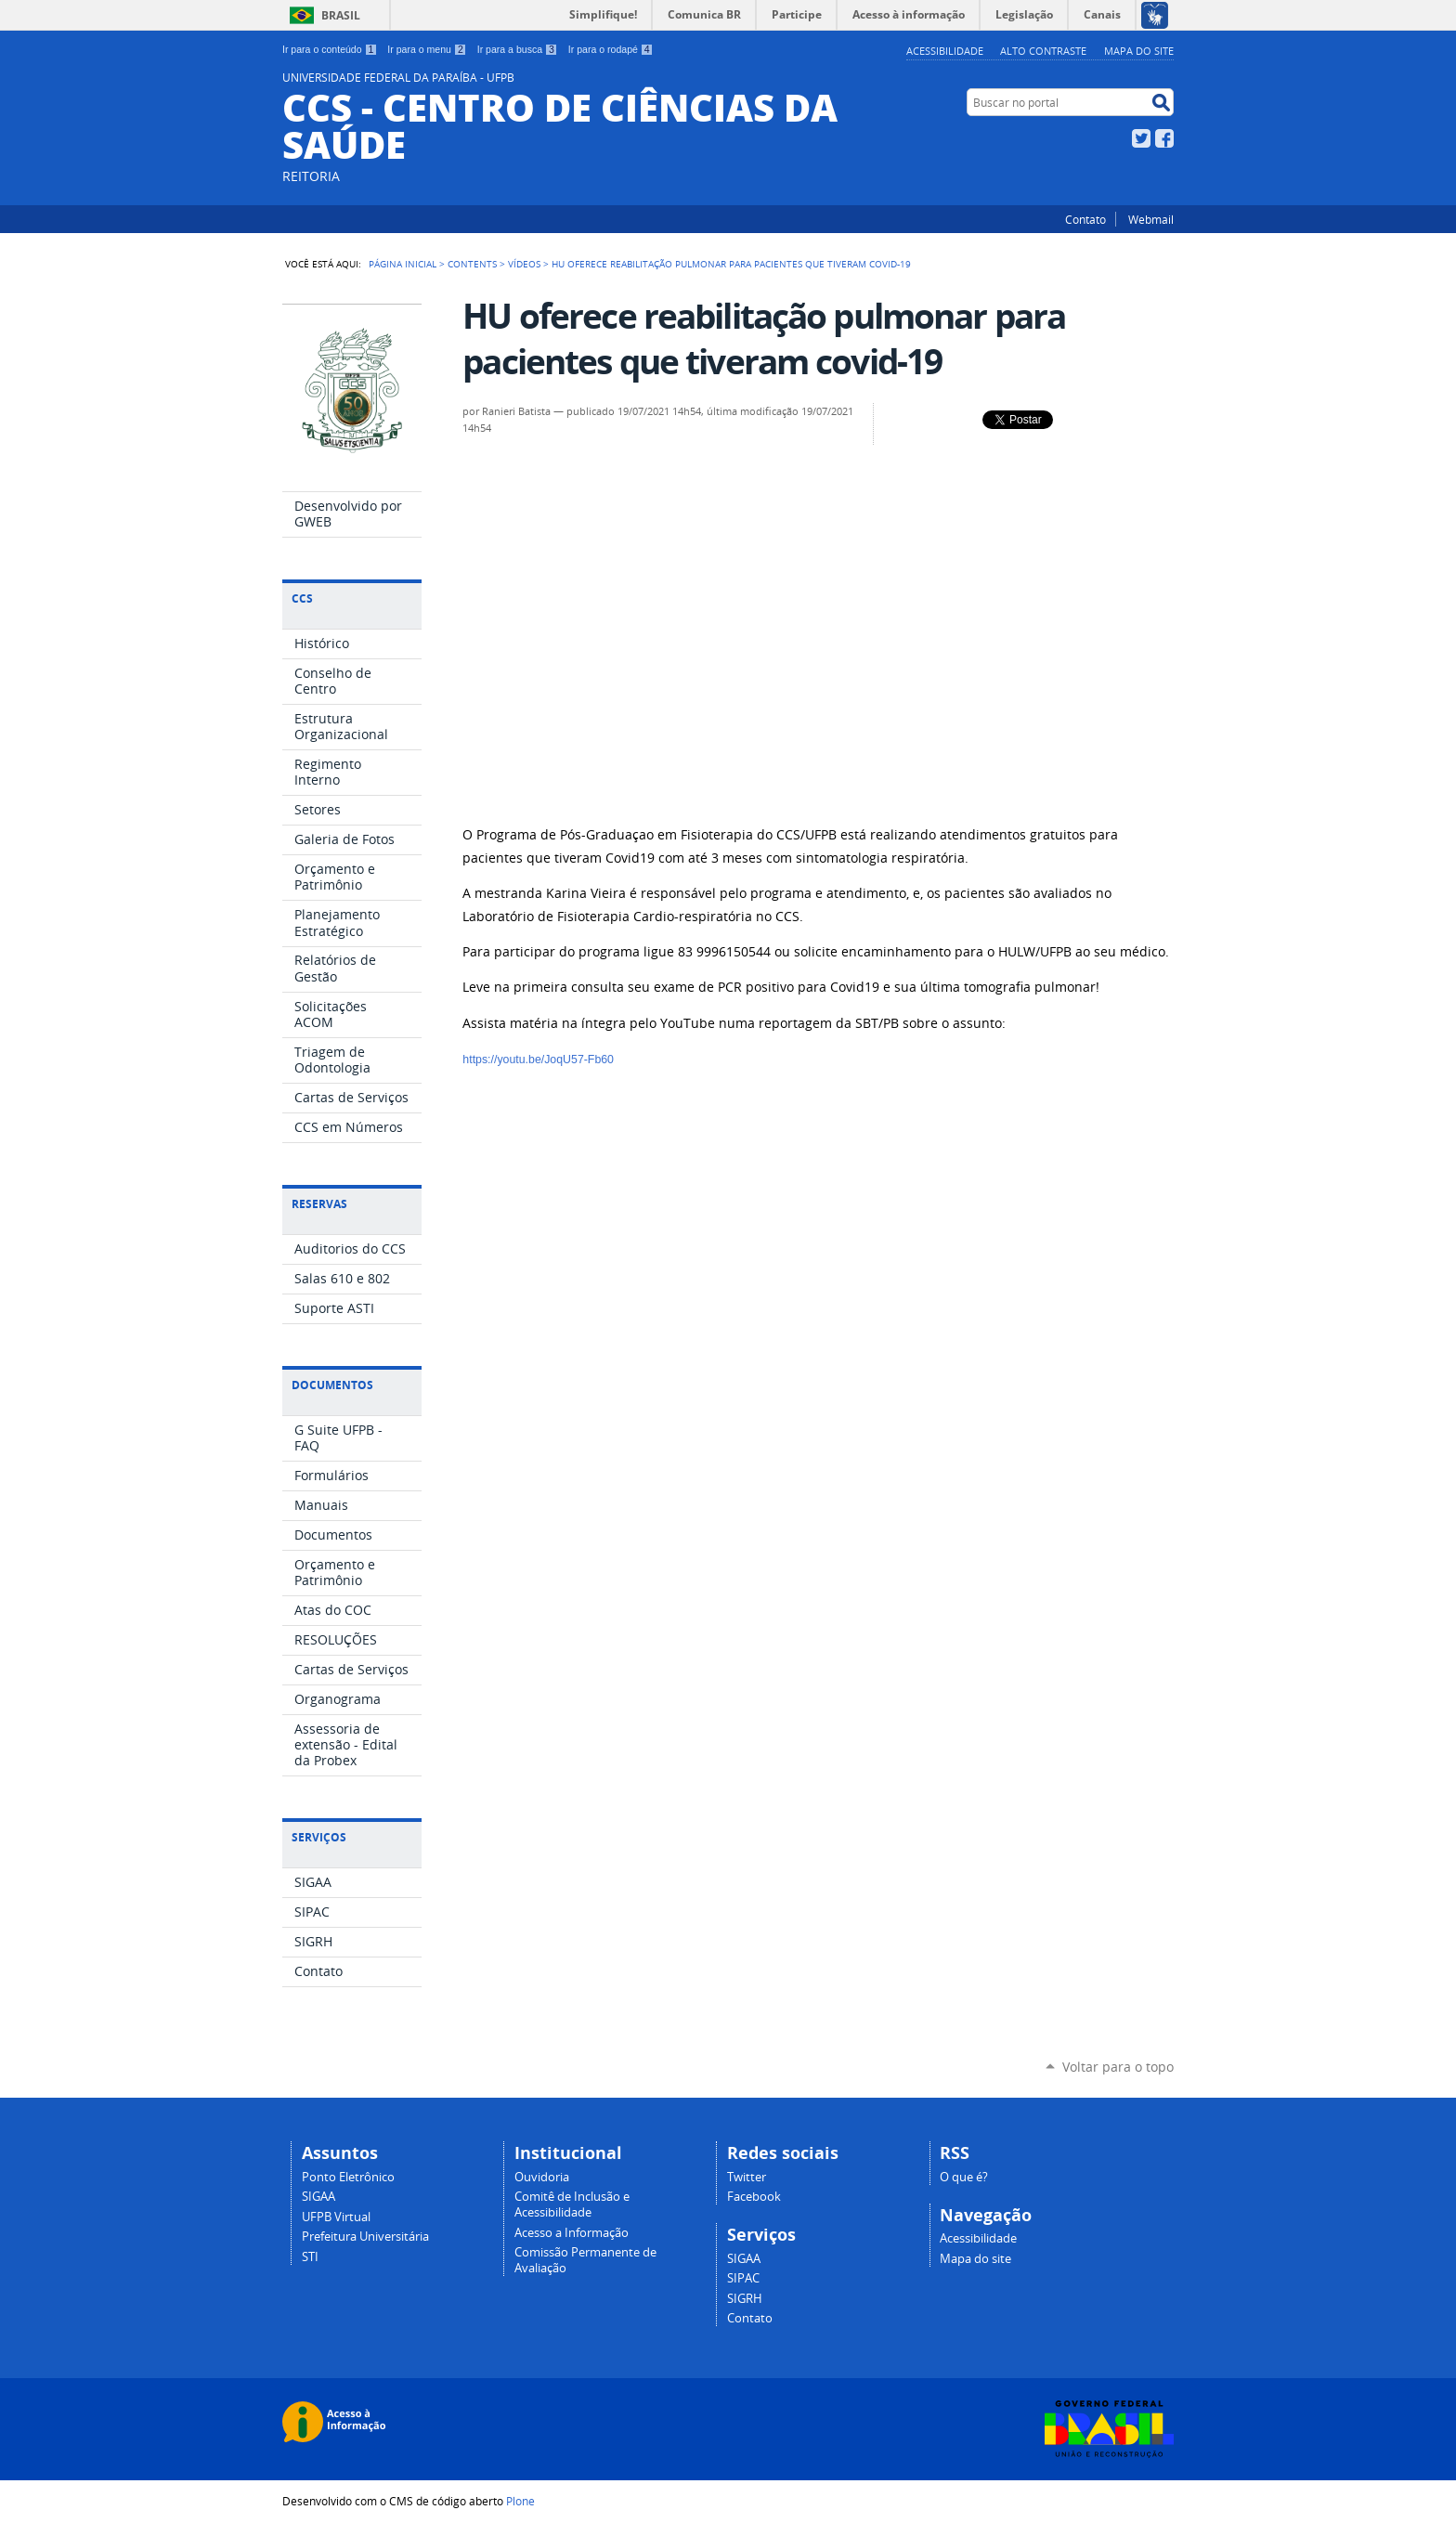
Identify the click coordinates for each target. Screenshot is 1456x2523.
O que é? (964, 2177)
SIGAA (318, 2196)
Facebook (1164, 138)
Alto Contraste (1043, 51)
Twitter (1141, 138)
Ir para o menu (426, 49)
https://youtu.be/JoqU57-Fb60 (538, 1059)
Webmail (1151, 219)
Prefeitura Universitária (365, 2236)
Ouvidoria (541, 2177)
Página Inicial (402, 263)
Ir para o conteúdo (329, 49)
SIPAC (743, 2278)
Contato (1085, 219)
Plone (520, 2500)
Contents (472, 263)
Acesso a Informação (571, 2233)
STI (310, 2257)
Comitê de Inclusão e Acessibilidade (572, 2204)
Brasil (340, 15)
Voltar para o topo (1118, 2066)
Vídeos (524, 263)
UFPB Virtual (336, 2217)
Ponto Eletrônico (348, 2177)
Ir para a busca (517, 49)
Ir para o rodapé (611, 49)
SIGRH (744, 2299)
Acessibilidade (944, 51)
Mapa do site (1139, 51)
